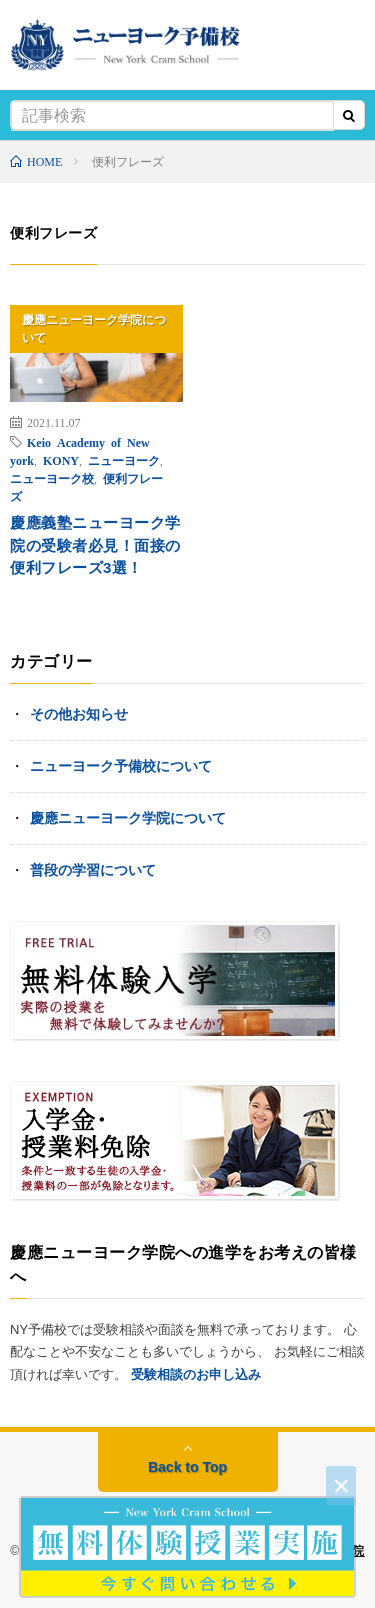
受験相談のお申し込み (196, 1374)
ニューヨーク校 (52, 478)
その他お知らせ (79, 714)
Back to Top (187, 1467)
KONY (61, 460)
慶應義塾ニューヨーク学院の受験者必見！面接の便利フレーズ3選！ (95, 545)
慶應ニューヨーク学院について (94, 329)
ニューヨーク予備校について (121, 766)
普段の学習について (93, 870)
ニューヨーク (124, 460)
